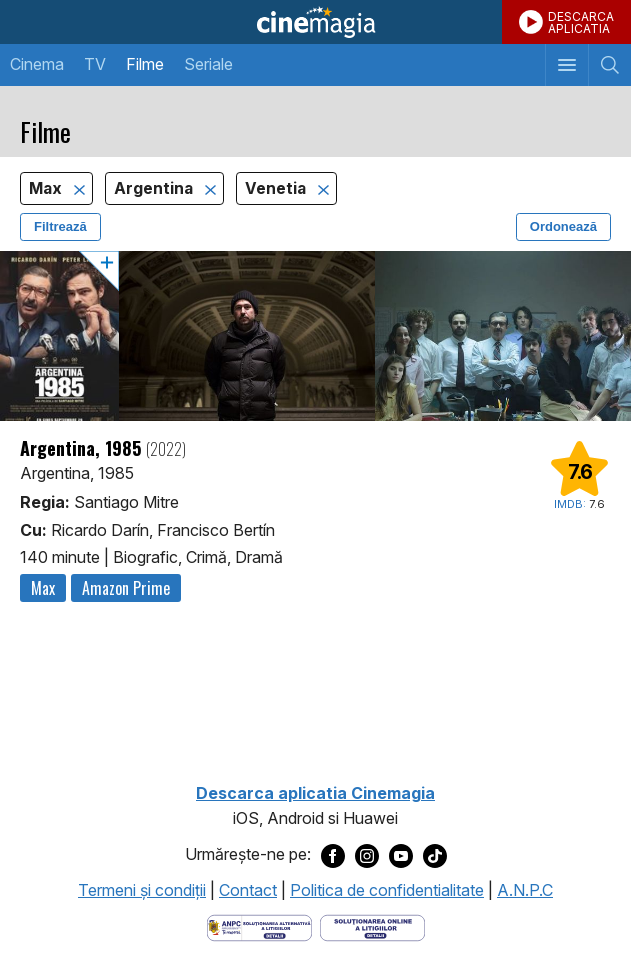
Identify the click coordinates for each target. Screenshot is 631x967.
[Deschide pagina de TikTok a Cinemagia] (435, 855)
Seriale (208, 64)
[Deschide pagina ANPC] (259, 927)
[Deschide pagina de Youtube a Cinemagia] (401, 855)
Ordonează (563, 226)
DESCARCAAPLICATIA (581, 22)
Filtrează (60, 226)
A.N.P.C (525, 890)
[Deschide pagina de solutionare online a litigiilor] (372, 927)
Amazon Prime (126, 588)
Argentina (155, 188)
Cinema (37, 64)
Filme (145, 64)
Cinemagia (315, 22)
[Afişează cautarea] (609, 65)
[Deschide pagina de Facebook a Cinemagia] (333, 855)
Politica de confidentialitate (387, 890)
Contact (248, 890)
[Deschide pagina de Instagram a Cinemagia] (367, 855)
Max (47, 188)
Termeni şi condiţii (142, 890)
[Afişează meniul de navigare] (566, 65)
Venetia (277, 188)
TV (95, 64)
